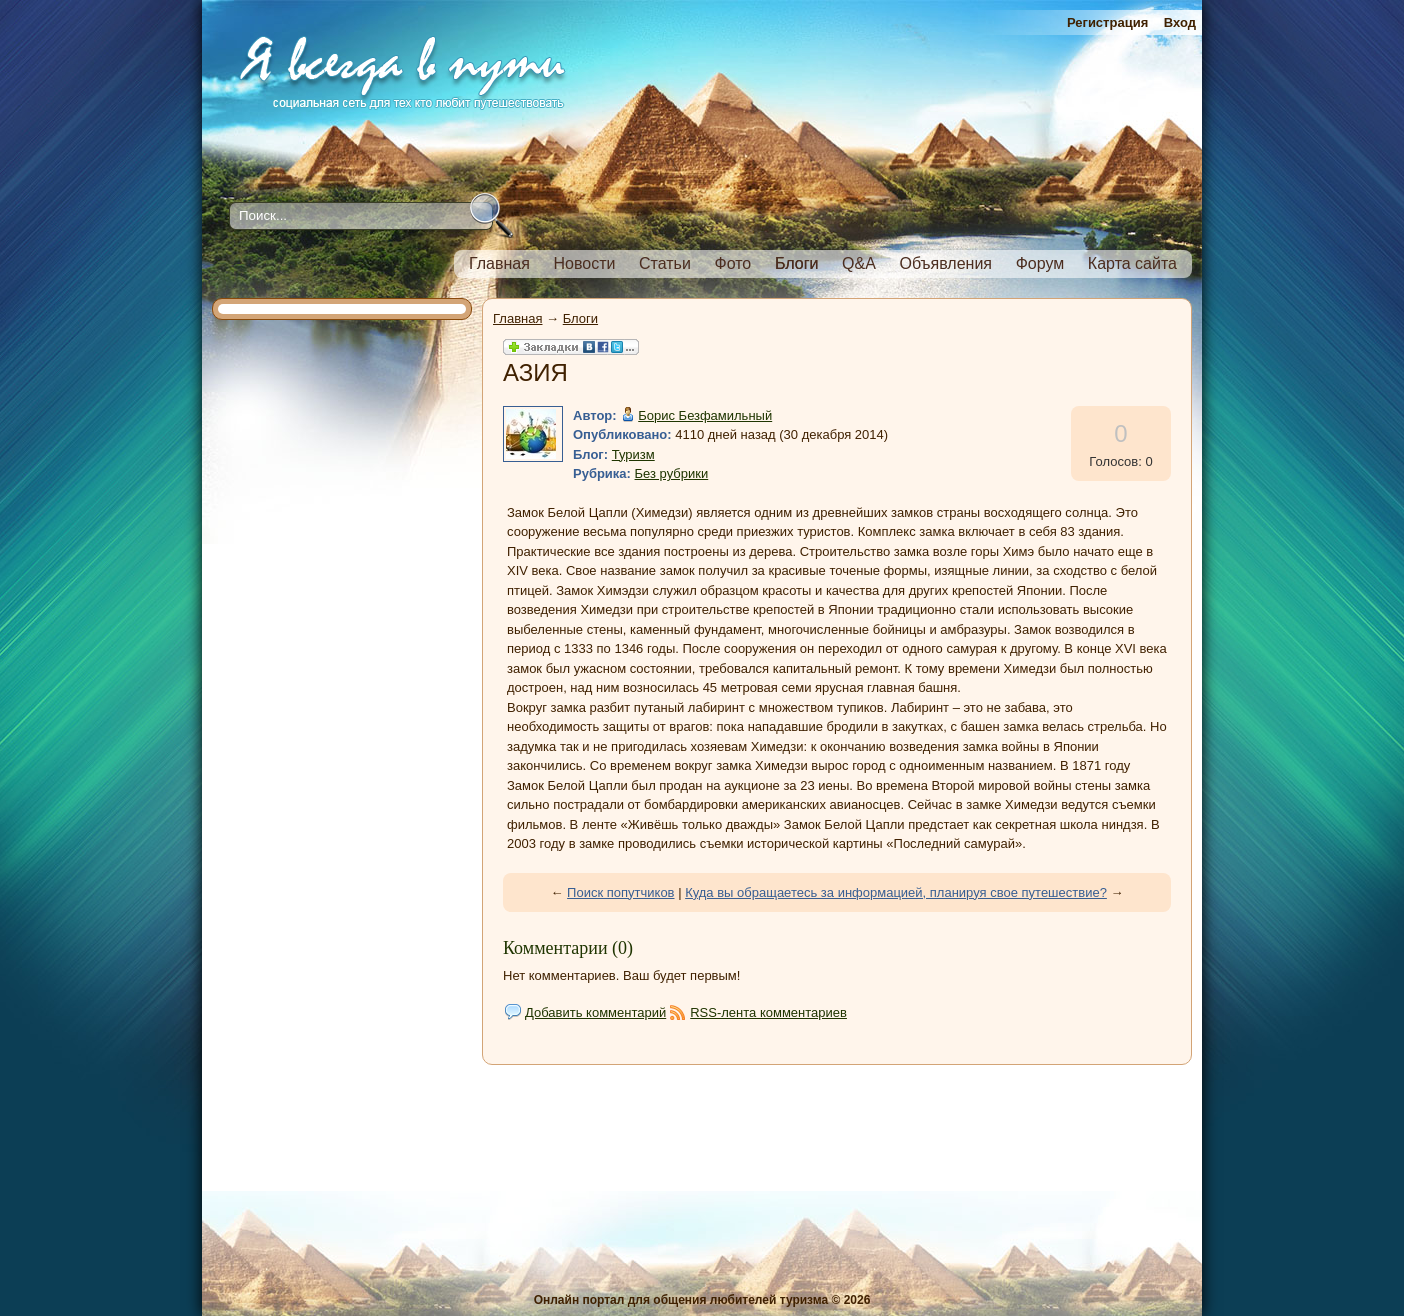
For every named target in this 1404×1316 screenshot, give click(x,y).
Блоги (580, 318)
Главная (517, 318)
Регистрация (1107, 22)
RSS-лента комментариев (768, 1012)
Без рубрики (672, 473)
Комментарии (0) (568, 948)
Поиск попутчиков (620, 892)
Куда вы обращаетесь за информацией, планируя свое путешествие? (896, 892)
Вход (1180, 22)
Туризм (633, 454)
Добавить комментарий (595, 1012)
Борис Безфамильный (705, 415)
